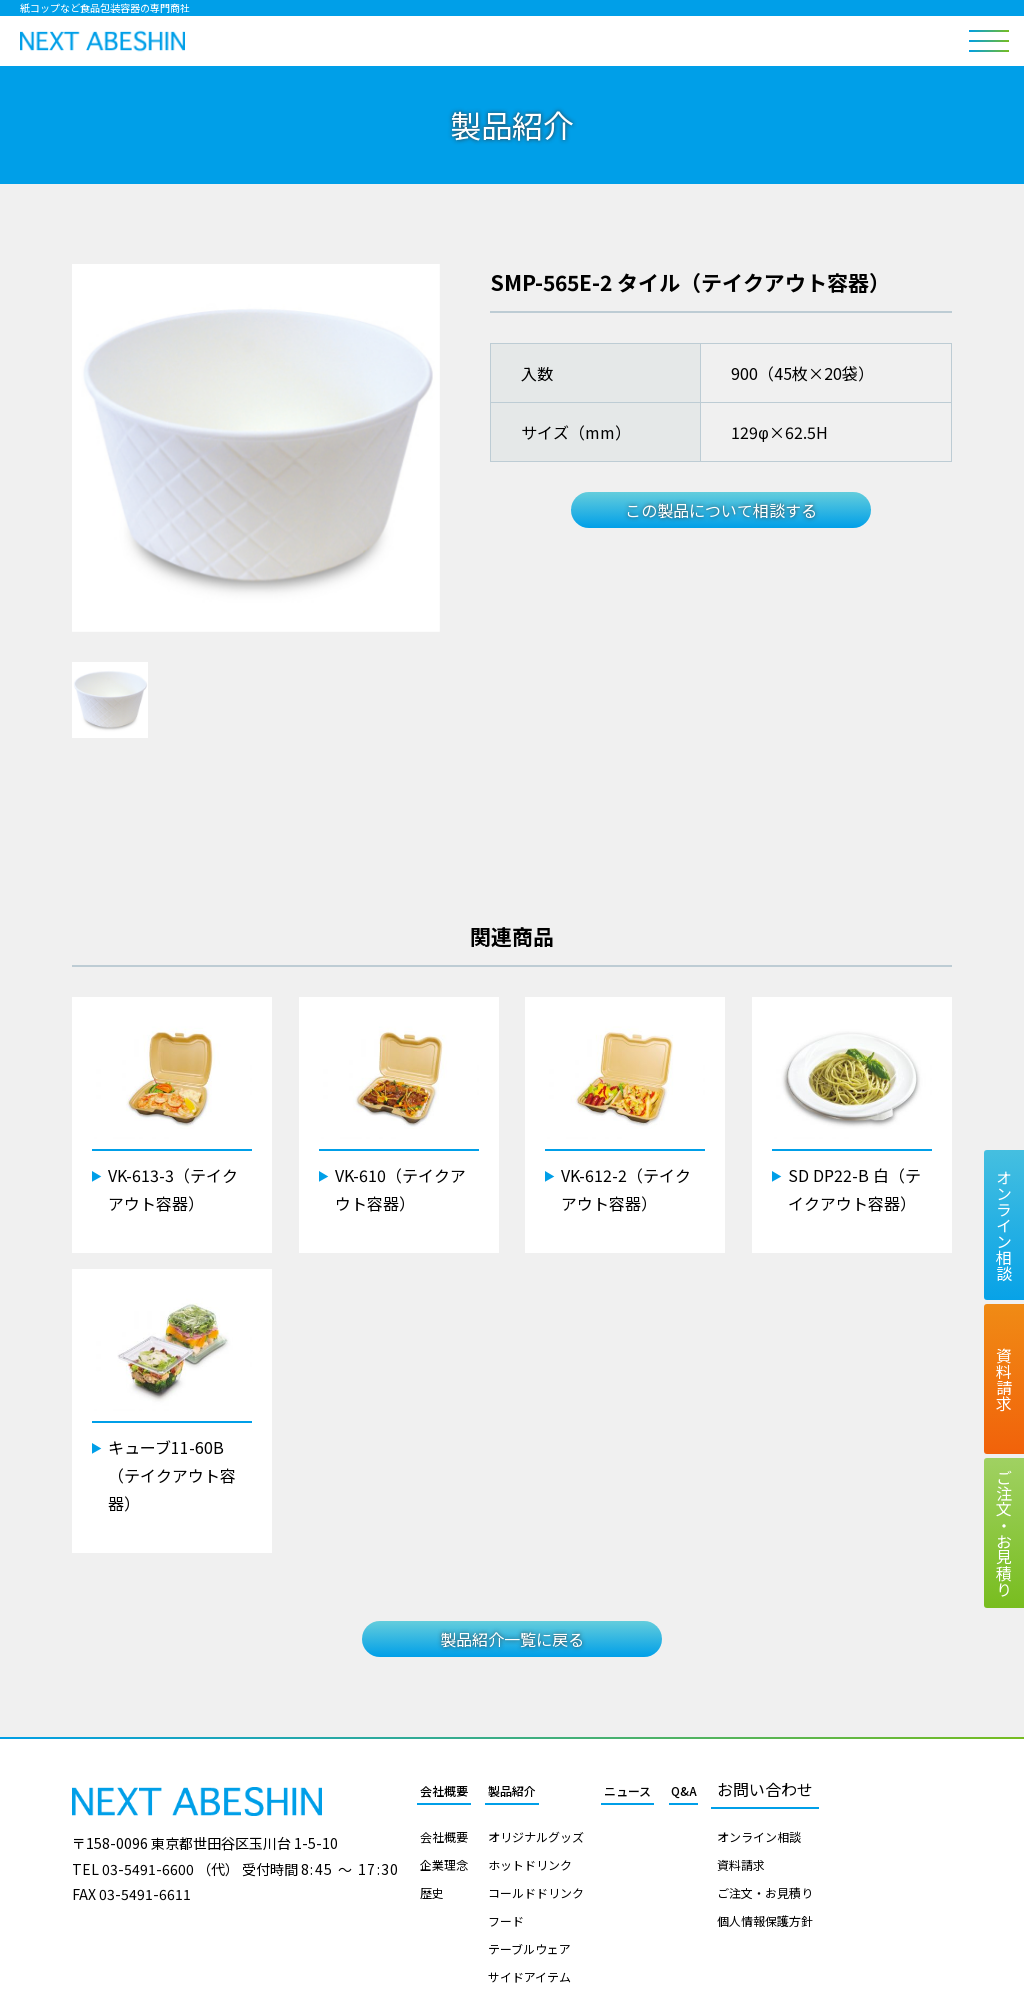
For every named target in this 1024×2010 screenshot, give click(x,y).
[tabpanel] (256, 448)
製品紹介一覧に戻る (512, 1639)
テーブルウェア (529, 1949)
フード (506, 1921)
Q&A (684, 1791)
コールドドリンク (536, 1893)
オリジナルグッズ (536, 1837)
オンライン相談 (759, 1837)
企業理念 (444, 1865)
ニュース (627, 1791)
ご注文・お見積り (765, 1893)
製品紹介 (512, 1791)
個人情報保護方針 (765, 1921)
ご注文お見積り (1004, 1533)
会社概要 (444, 1791)
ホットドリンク (530, 1865)
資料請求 (741, 1865)
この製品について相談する (721, 510)
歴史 (432, 1893)
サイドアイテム (529, 1977)
